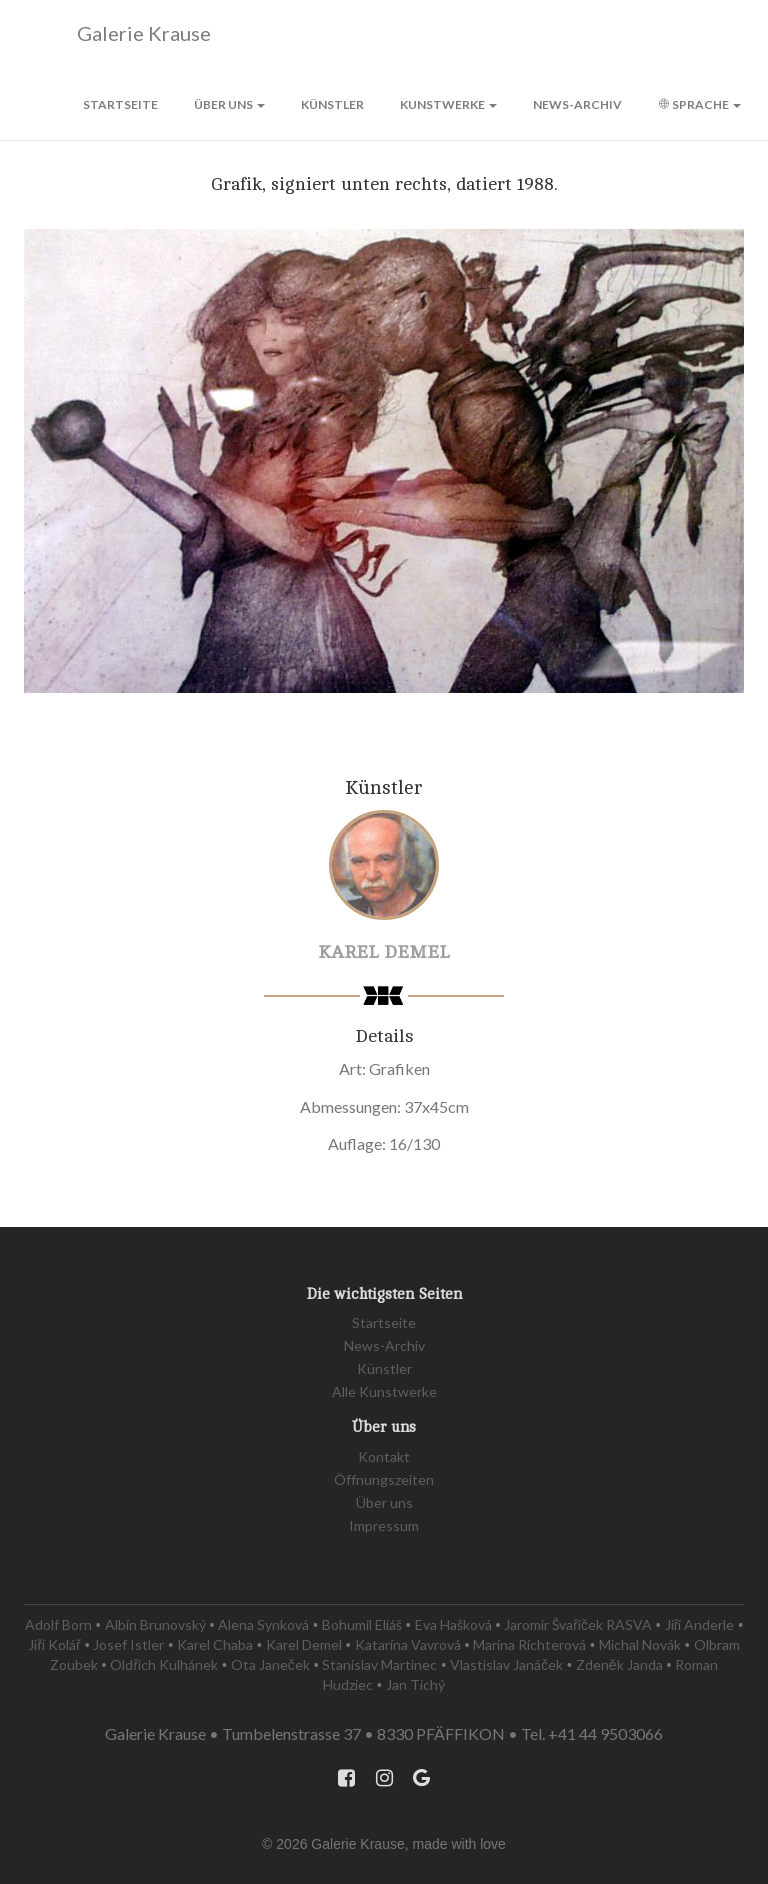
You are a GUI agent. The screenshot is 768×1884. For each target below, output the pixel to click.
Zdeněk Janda (619, 1664)
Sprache (699, 104)
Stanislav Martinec (379, 1664)
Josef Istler (128, 1644)
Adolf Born (58, 1624)
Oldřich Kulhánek (164, 1664)
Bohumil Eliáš (362, 1624)
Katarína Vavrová (408, 1644)
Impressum (384, 1525)
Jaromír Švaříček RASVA (578, 1624)
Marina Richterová (529, 1644)
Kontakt (384, 1456)
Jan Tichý (415, 1684)
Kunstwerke (448, 104)
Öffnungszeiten (384, 1479)
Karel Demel (384, 952)
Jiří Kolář (54, 1644)
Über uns (229, 104)
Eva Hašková (453, 1624)
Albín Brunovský (155, 1624)
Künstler (332, 104)
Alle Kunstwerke (384, 1391)
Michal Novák (640, 1644)
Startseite (120, 104)
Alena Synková (263, 1624)
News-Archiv (577, 104)
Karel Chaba (215, 1644)
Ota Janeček (270, 1664)
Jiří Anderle (700, 1624)
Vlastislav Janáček (506, 1664)
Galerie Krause (117, 34)
